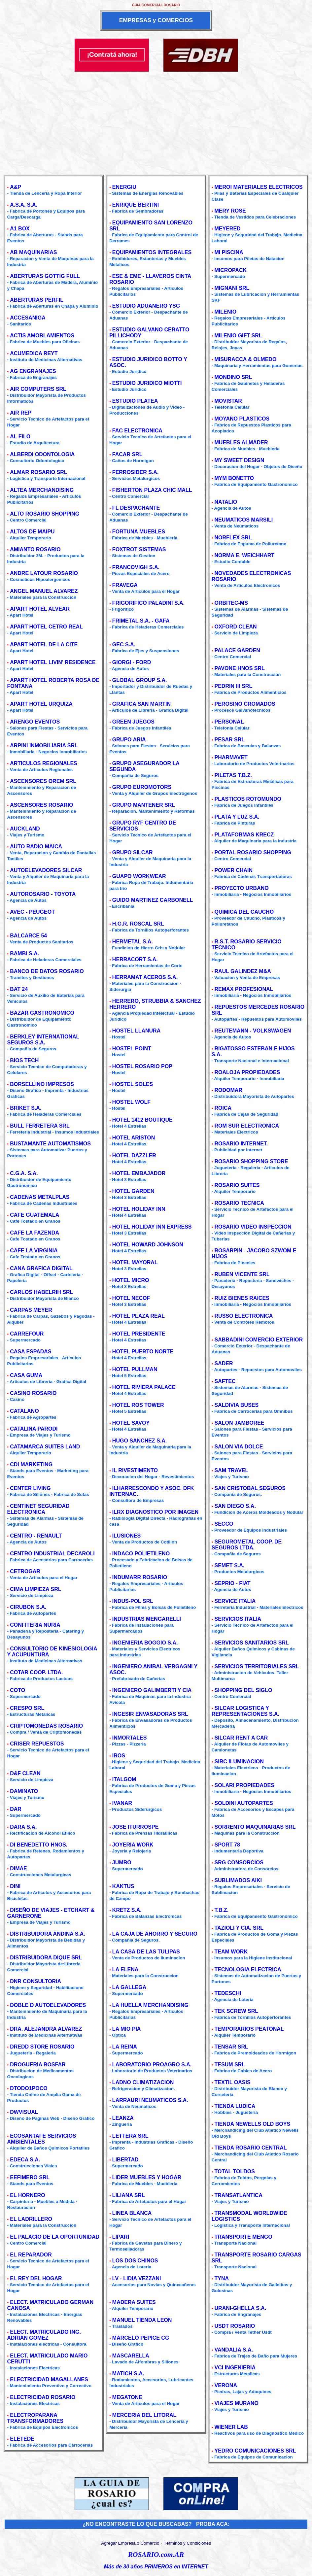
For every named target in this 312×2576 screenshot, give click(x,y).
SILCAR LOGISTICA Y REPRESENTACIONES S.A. (245, 1711)
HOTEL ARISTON (133, 1137)
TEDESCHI (228, 1993)
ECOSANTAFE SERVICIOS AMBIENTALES (41, 2139)
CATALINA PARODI (33, 1429)
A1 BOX (20, 228)
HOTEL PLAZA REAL (138, 1316)
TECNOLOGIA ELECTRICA (248, 1969)
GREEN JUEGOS (133, 722)
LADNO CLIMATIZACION (143, 2082)
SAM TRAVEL (232, 1470)
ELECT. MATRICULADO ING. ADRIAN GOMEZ (44, 2335)
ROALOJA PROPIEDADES (247, 1072)
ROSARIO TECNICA (239, 1203)
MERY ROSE (230, 211)
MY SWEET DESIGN (239, 460)
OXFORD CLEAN (236, 626)
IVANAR (122, 1803)
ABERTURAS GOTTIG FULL (45, 276)
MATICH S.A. (128, 2373)
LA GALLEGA (129, 1987)
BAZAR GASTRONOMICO (42, 1013)
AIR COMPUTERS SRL (38, 389)
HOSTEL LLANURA (136, 1031)
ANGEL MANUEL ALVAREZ (44, 591)
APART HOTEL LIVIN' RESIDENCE (52, 662)
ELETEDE (22, 2439)
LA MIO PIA (126, 2029)
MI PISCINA (229, 252)
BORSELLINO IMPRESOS (42, 1084)
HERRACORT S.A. (135, 959)
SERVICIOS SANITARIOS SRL (252, 1642)
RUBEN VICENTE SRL (242, 1274)
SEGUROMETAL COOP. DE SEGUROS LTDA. (247, 1544)
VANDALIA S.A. (234, 2350)
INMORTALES (129, 1738)
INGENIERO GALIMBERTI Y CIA (151, 1690)
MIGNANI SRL (232, 288)
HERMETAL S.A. (132, 941)
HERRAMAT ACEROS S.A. (145, 977)
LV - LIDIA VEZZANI (136, 2278)
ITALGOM (124, 1779)
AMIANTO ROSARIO (35, 549)
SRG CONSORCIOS (239, 1862)
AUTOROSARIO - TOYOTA (43, 894)
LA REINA (124, 2047)
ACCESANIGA (28, 318)
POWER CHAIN (234, 870)
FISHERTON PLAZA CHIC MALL (152, 490)
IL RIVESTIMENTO (135, 1470)
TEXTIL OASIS (233, 2082)
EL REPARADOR (31, 2254)
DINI (15, 1886)
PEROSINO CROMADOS (245, 704)
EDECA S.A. (25, 2159)
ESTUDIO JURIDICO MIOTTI (147, 383)
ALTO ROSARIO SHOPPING (44, 514)
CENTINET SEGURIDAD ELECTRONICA (38, 1509)
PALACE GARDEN (237, 650)
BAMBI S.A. (24, 953)
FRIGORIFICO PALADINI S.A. (148, 603)
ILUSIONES (126, 1536)
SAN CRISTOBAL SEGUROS (250, 1488)
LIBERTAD (125, 2159)
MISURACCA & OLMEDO (246, 359)
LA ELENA (125, 1969)
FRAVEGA (125, 585)
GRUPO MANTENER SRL (143, 805)
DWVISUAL (24, 2112)
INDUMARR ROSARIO (139, 1577)
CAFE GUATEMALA (34, 1215)
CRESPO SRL (27, 1708)
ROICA (223, 1108)
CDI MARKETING (31, 1464)
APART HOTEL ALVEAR (40, 609)
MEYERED (228, 228)
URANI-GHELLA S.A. (240, 2308)
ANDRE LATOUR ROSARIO (44, 573)
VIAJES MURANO (237, 2403)
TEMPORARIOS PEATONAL (249, 2029)
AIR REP (20, 413)
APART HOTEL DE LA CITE (44, 644)
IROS (118, 1755)
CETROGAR (25, 1571)
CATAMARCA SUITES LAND (45, 1446)
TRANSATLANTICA (238, 2195)
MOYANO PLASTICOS (242, 419)
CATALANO (24, 1411)
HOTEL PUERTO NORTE (142, 1351)
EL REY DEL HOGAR (36, 2278)
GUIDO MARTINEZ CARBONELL (152, 900)
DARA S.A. (23, 1827)
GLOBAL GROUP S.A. (139, 680)
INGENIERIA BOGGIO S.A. (145, 1642)
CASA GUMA (26, 1375)
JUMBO (121, 1862)
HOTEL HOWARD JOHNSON (147, 1244)
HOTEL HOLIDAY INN (138, 1209)
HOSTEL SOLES (132, 1084)
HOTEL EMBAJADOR (139, 1173)
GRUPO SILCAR (132, 852)
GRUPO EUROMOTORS (141, 787)
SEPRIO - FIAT (233, 1583)
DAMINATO (24, 1791)
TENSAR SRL (231, 2047)
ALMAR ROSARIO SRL (38, 472)
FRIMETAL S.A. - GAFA (141, 621)
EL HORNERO (27, 2195)
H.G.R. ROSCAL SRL (138, 924)
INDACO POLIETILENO (141, 1553)
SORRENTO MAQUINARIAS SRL (255, 1827)
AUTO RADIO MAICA (36, 846)
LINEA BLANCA (132, 2213)
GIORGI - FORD (131, 662)
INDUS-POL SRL (132, 1601)
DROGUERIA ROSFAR (37, 2064)
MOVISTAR (228, 401)
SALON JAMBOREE (239, 1423)
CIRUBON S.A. (28, 1607)
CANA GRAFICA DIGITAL (41, 1268)
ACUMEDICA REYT (33, 353)
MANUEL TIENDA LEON (142, 2320)
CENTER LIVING (30, 1488)
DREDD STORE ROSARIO (42, 2047)
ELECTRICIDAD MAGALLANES (49, 2379)
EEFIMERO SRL (30, 2177)
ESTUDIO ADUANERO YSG (146, 306)
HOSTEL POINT (131, 1048)
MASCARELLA (130, 2355)
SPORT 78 (227, 1844)
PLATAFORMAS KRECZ (244, 834)
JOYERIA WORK (133, 1844)
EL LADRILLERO (31, 2219)
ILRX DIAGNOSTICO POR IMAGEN (155, 1512)
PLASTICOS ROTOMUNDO (248, 799)
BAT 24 (19, 989)
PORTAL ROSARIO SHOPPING (253, 852)
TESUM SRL (230, 2064)
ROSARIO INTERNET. (241, 1143)
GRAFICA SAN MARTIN (141, 704)
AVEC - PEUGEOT (32, 912)
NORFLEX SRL (233, 537)
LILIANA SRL (128, 2195)
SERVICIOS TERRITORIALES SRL (257, 1666)
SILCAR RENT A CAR (241, 1738)
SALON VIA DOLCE (239, 1446)
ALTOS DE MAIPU (32, 531)
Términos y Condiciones (187, 2543)
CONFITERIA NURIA (35, 1625)
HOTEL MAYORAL (135, 1262)
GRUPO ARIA (129, 739)
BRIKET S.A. (25, 1108)
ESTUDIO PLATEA (135, 401)
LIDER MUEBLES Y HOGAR (146, 2177)
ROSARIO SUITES (237, 1185)
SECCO (224, 1524)
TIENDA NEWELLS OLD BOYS (253, 2124)
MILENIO (226, 312)
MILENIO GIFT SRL (238, 335)
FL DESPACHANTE (136, 508)
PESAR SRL (230, 739)
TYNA (222, 2278)
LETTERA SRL (130, 2136)
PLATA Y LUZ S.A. (237, 817)
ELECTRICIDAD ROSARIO (42, 2397)
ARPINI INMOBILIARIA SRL (44, 745)
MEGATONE (127, 2397)
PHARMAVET (231, 757)
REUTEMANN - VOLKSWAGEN (253, 1031)
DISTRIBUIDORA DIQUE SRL (46, 1957)
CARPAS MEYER (31, 1310)
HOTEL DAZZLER (134, 1155)
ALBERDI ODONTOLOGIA (42, 454)
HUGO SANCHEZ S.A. (139, 1440)
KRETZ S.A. (127, 1910)
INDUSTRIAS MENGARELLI (146, 1619)
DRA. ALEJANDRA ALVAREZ (46, 2029)
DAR (15, 1809)
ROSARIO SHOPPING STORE (251, 1161)
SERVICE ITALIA (235, 1601)
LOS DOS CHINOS (135, 2260)
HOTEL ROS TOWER (138, 1405)
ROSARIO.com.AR (156, 2555)
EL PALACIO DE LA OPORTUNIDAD (54, 2237)
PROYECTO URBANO (242, 888)
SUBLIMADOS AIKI (238, 1880)
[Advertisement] (156, 121)
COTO (17, 1690)
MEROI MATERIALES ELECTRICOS (259, 187)
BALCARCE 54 (28, 935)
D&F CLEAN (25, 1773)
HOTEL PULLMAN (134, 1369)
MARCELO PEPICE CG (140, 2338)
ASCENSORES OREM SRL (43, 781)
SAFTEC (225, 1381)
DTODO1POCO (29, 2088)
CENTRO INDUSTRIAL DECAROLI (52, 1553)
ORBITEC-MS (231, 603)
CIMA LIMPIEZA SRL (35, 1589)
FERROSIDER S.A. (135, 472)
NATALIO (226, 502)
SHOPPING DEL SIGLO (243, 1690)
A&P (15, 187)
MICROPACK (231, 270)
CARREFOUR (27, 1334)
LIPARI (120, 2237)
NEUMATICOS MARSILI (244, 520)
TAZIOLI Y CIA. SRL (239, 1928)
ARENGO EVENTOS (35, 722)
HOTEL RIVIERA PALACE (144, 1387)
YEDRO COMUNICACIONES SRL (255, 2451)
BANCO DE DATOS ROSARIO (47, 971)
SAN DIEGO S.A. (235, 1506)
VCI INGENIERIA (235, 2367)
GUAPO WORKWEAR (139, 876)
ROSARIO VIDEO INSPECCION (253, 1227)
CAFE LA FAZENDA (34, 1233)
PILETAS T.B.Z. (233, 775)
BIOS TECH (24, 1060)
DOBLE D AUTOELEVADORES (48, 2005)
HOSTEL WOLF (131, 1102)
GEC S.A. (123, 644)
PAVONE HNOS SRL (240, 668)
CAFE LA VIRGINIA (33, 1250)
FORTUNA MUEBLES (138, 531)
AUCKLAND (25, 828)
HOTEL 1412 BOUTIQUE (142, 1120)
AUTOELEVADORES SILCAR (46, 870)
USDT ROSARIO (235, 2326)
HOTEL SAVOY (131, 1423)
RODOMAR (228, 1090)
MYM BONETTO (234, 478)
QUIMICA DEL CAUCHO (244, 912)
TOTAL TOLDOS (235, 2171)
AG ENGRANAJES (33, 371)
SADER (224, 1363)
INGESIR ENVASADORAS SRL (150, 1714)
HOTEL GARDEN (133, 1191)
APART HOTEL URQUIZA (41, 704)
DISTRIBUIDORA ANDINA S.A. (47, 1934)
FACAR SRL (127, 454)
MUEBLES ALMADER (241, 442)
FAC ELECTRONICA (137, 430)
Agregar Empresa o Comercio (130, 2543)
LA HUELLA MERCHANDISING (150, 2005)
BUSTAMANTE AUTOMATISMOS (50, 1143)
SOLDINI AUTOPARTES (244, 1803)
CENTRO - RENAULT (36, 1536)
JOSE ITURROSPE (135, 1827)
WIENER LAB (231, 2427)
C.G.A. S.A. (24, 1173)
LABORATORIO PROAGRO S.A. (151, 2064)
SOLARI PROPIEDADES (244, 1785)
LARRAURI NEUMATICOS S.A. (150, 2100)
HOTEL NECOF (131, 1298)
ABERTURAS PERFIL (36, 300)
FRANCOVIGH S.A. (135, 567)
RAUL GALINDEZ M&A (243, 971)
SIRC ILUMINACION (239, 1761)
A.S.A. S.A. (23, 205)
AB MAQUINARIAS (33, 252)
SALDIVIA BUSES (237, 1405)
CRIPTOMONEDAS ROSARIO (46, 1726)
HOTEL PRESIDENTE (138, 1334)
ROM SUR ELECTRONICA (247, 1126)
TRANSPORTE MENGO (243, 2237)
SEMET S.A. (230, 1565)
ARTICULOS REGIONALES (43, 763)
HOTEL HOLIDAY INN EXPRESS (152, 1227)
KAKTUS (123, 1886)
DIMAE (18, 1868)
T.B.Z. (222, 1910)
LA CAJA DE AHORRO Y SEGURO (154, 1934)
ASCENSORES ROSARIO (41, 805)
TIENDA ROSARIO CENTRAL (251, 2148)
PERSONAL (229, 722)
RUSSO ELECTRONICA (244, 1316)
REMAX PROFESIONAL (244, 989)
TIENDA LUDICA (235, 2106)
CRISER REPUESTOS (37, 1743)
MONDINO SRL (233, 377)
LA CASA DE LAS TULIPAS (146, 1951)
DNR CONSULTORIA (35, 1981)
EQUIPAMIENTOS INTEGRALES (151, 252)
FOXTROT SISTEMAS (139, 549)
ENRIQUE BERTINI (135, 205)
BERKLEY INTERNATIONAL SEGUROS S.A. (43, 1039)
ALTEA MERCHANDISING (42, 490)
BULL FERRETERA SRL (39, 1126)
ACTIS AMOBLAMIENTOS (42, 335)
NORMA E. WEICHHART (245, 555)
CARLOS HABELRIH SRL (41, 1292)
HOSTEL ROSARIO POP (142, 1066)
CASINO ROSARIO (33, 1393)
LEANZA (123, 2118)
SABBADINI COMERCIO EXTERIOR (259, 1339)
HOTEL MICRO (130, 1280)
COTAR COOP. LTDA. (36, 1672)
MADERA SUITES (134, 2302)
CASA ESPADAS (30, 1351)
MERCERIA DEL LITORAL (144, 2415)
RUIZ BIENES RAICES (242, 1298)
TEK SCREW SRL (236, 2011)
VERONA (226, 2385)
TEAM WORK (231, 1951)
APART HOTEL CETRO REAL (46, 626)
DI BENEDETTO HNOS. (38, 1844)
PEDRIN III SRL (234, 686)
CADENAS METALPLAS (39, 1197)
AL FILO (20, 436)
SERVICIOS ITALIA (238, 1619)
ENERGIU (124, 187)
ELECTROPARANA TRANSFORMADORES (35, 2418)
